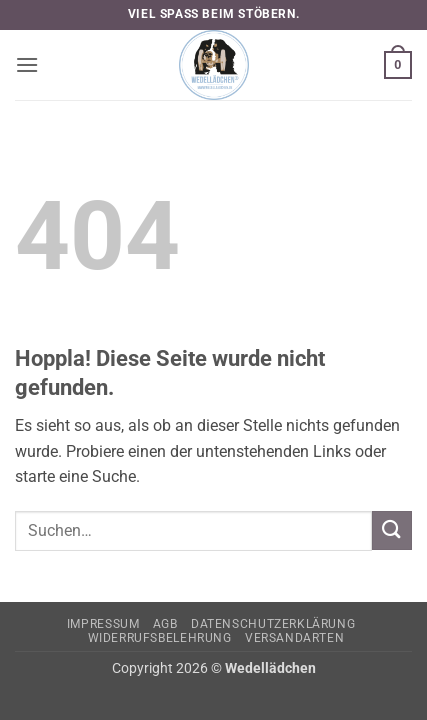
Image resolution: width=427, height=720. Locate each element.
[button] (27, 64)
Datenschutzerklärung (273, 624)
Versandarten (294, 638)
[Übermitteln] (392, 530)
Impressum (103, 624)
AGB (165, 624)
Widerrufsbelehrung (160, 638)
